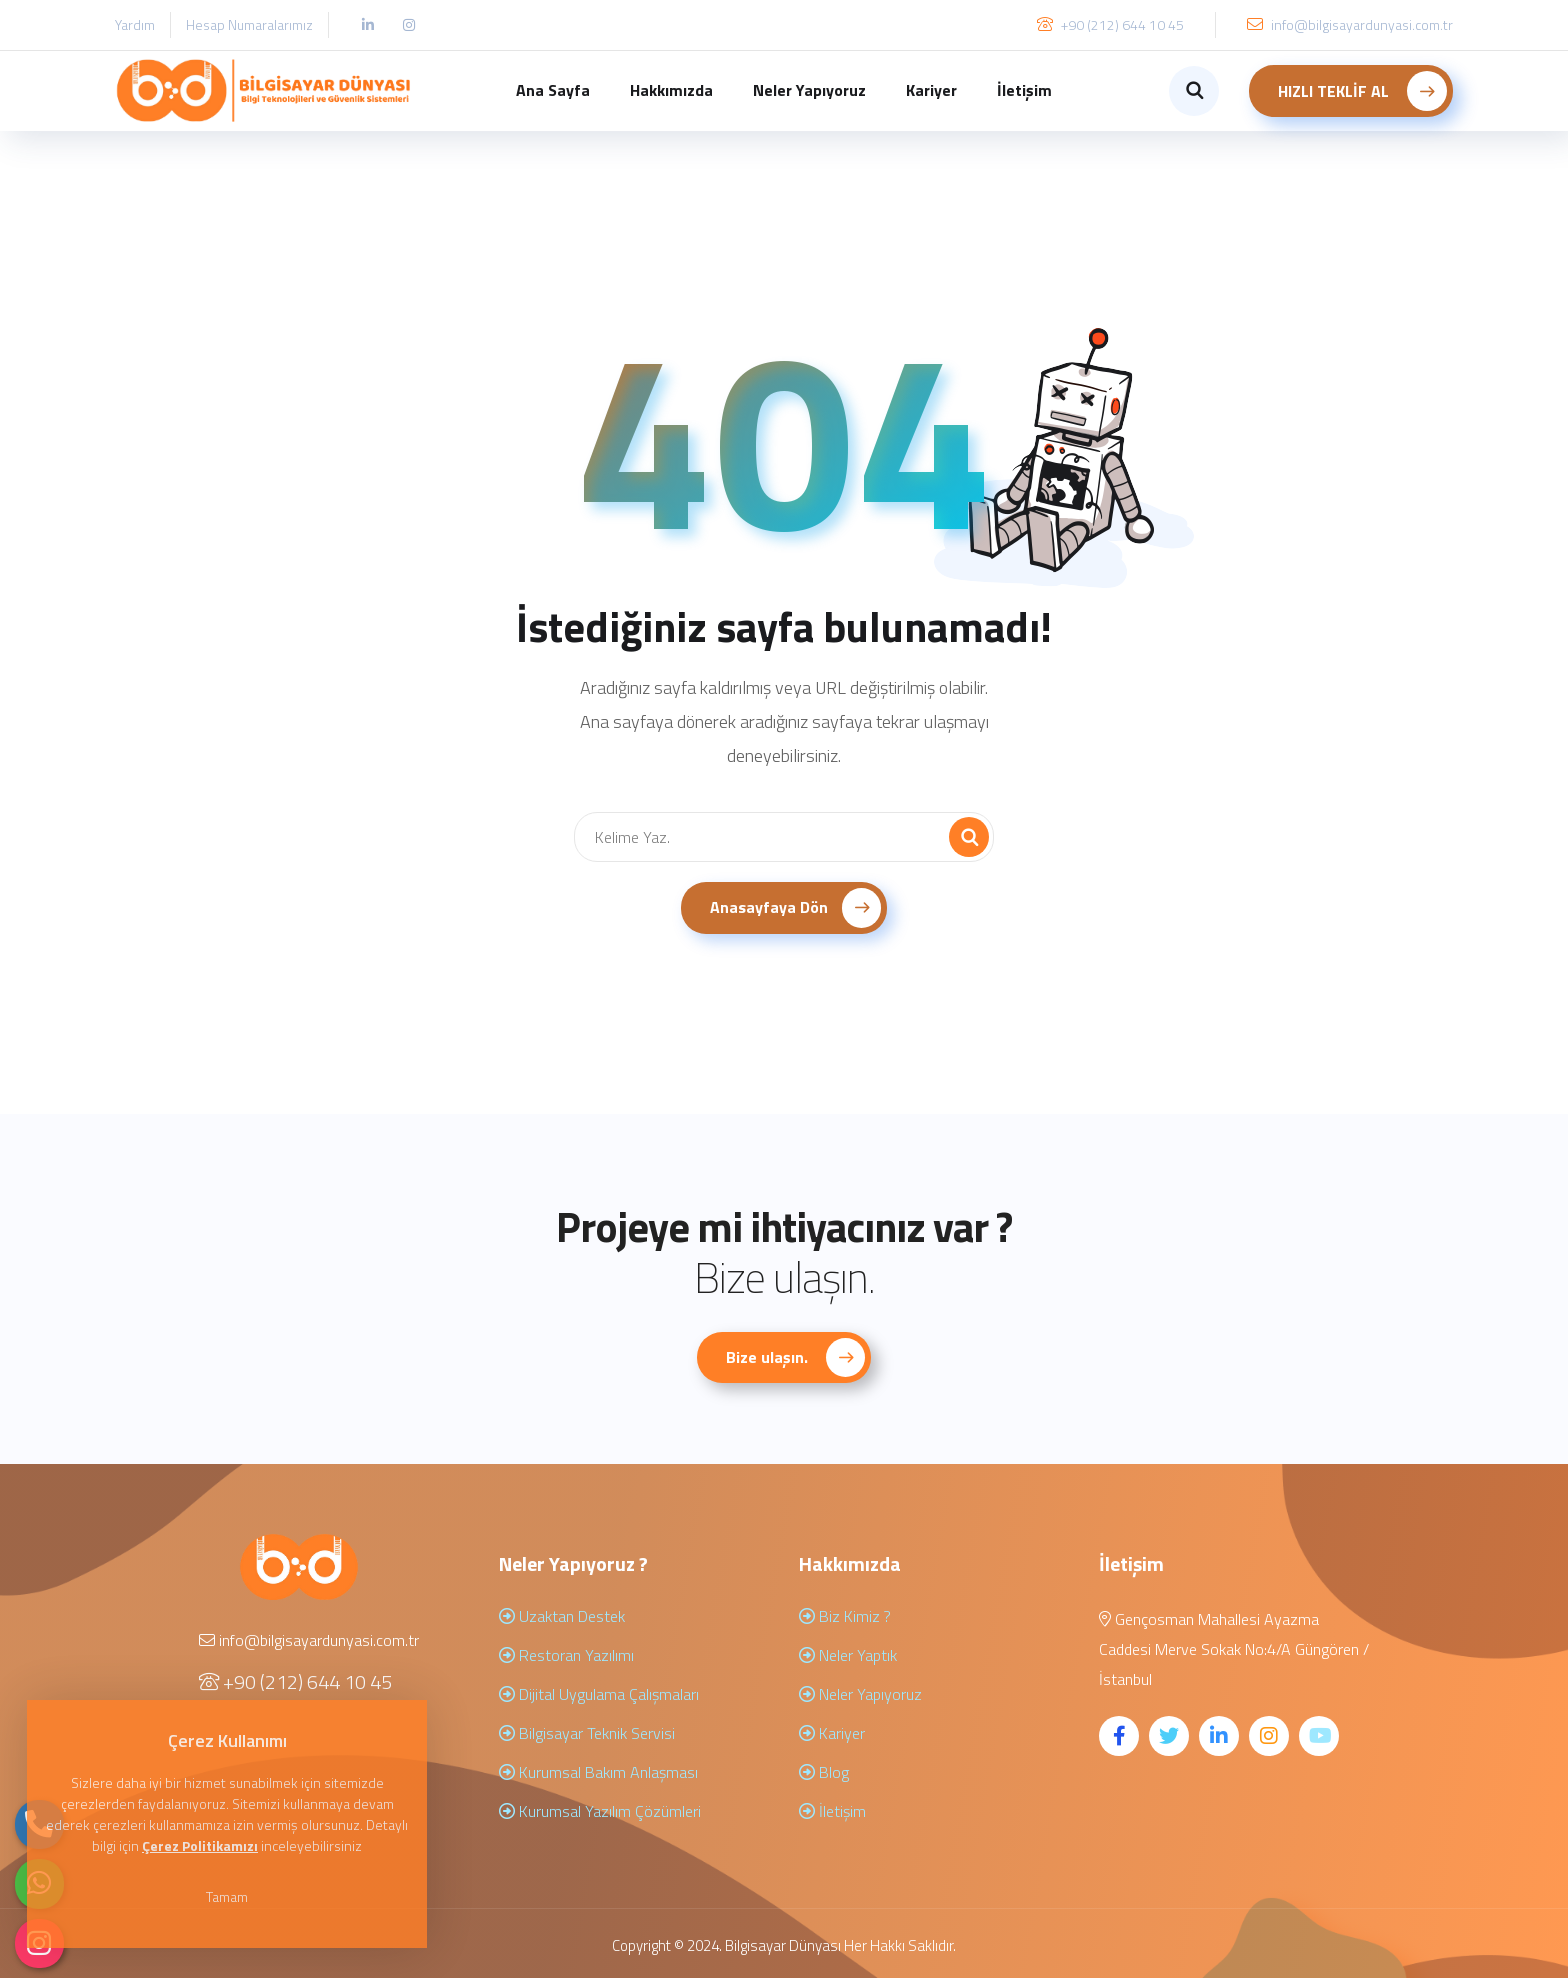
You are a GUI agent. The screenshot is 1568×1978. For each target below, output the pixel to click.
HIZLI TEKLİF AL (1362, 91)
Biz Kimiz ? (845, 1616)
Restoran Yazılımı (566, 1655)
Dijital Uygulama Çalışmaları (599, 1694)
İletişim (1024, 90)
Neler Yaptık (848, 1655)
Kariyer (931, 90)
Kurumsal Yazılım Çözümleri (600, 1811)
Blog (824, 1772)
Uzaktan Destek (562, 1616)
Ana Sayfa (553, 90)
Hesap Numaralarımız (249, 24)
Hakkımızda (671, 90)
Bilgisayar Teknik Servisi (587, 1733)
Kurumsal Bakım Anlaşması (598, 1772)
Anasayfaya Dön (796, 908)
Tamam (230, 1896)
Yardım (135, 24)
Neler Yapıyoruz (809, 90)
